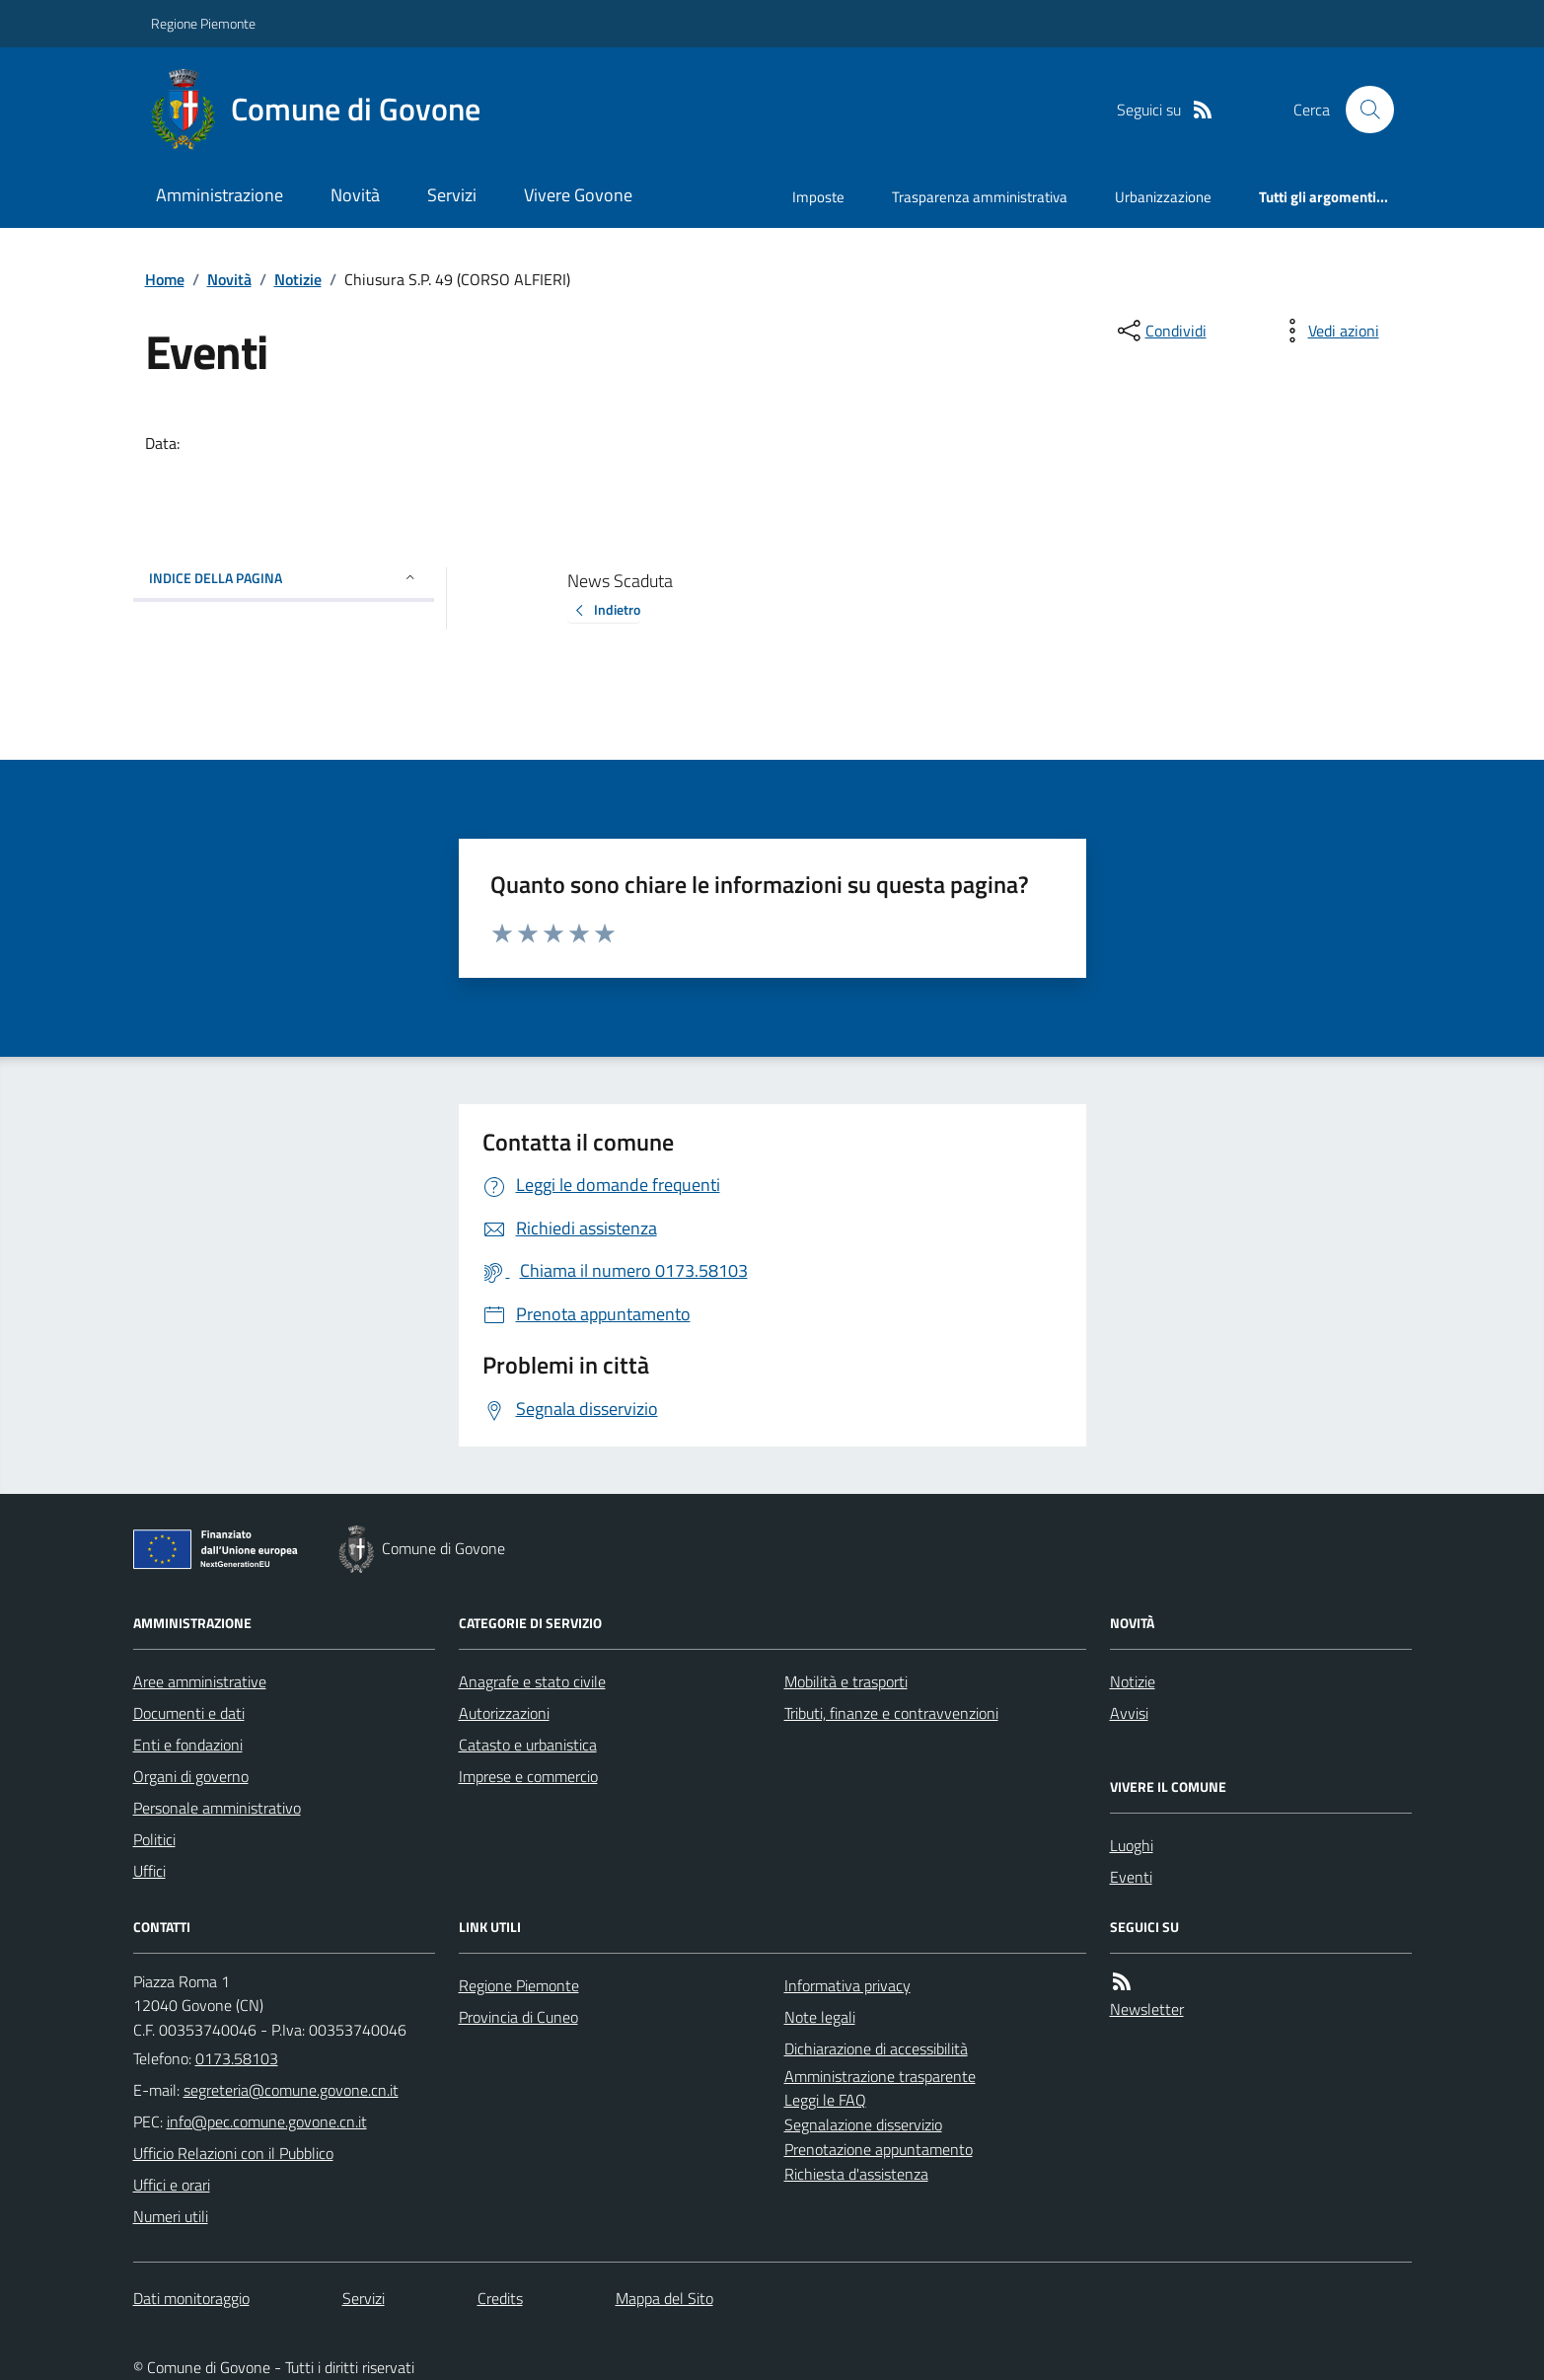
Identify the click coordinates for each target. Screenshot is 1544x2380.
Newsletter (1147, 2009)
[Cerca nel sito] (1361, 109)
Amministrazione (219, 195)
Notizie (298, 279)
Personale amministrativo (217, 1808)
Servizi (452, 195)
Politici (154, 1839)
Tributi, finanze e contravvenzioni (891, 1713)
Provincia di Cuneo (518, 2017)
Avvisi (1129, 1713)
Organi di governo (191, 1776)
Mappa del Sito (664, 2298)
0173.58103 (236, 2058)
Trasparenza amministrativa (979, 197)
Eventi (1131, 1877)
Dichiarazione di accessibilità (876, 2048)
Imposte (818, 197)
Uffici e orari (171, 2184)
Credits (500, 2298)
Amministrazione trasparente (880, 2076)
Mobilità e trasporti (846, 1681)
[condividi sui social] (1160, 330)
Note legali (819, 2017)
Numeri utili (170, 2216)
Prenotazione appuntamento (878, 2149)
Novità (355, 195)
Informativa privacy (847, 1985)
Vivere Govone (578, 195)
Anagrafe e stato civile (532, 1681)
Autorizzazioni (504, 1713)
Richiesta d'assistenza (856, 2174)
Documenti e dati (189, 1713)
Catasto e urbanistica (528, 1744)
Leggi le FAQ (825, 2100)
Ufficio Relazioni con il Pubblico (233, 2153)
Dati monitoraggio (191, 2298)
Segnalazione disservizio (863, 2124)
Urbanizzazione (1163, 197)
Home (164, 279)
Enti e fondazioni (188, 1744)
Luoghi (1131, 1845)
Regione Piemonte (203, 23)
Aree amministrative (199, 1681)
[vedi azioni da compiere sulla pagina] (1328, 330)
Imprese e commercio (528, 1776)
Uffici (149, 1871)
